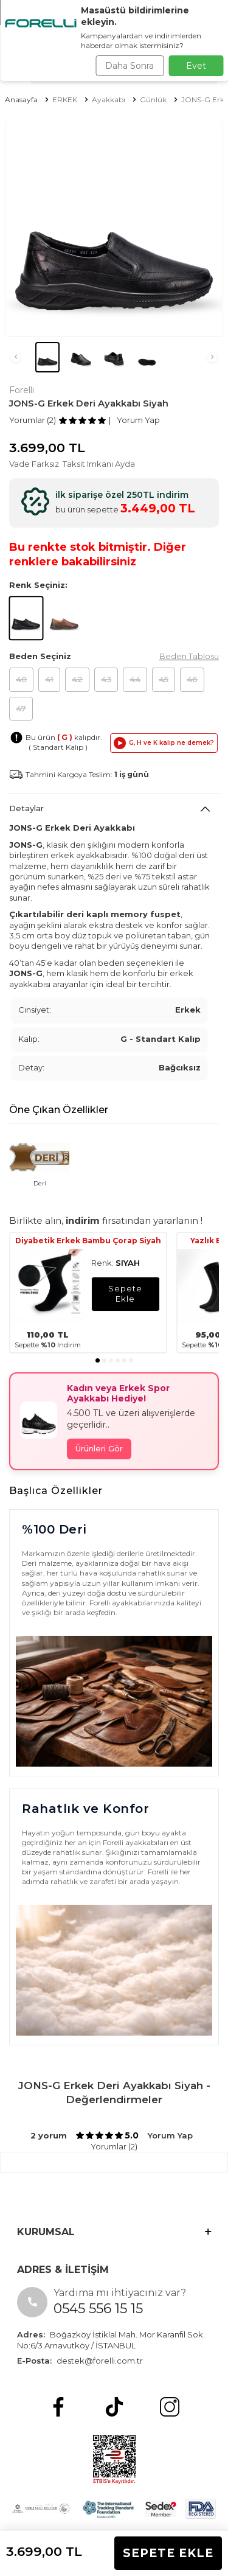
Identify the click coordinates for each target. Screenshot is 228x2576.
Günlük (153, 99)
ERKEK (64, 99)
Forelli (21, 390)
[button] (16, 357)
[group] (114, 228)
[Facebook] (58, 2407)
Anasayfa (21, 99)
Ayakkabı (108, 99)
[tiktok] (114, 2407)
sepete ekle (125, 1293)
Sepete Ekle (168, 2553)
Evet (196, 65)
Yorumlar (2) (32, 420)
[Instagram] (169, 2407)
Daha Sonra (129, 65)
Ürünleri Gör (99, 1448)
